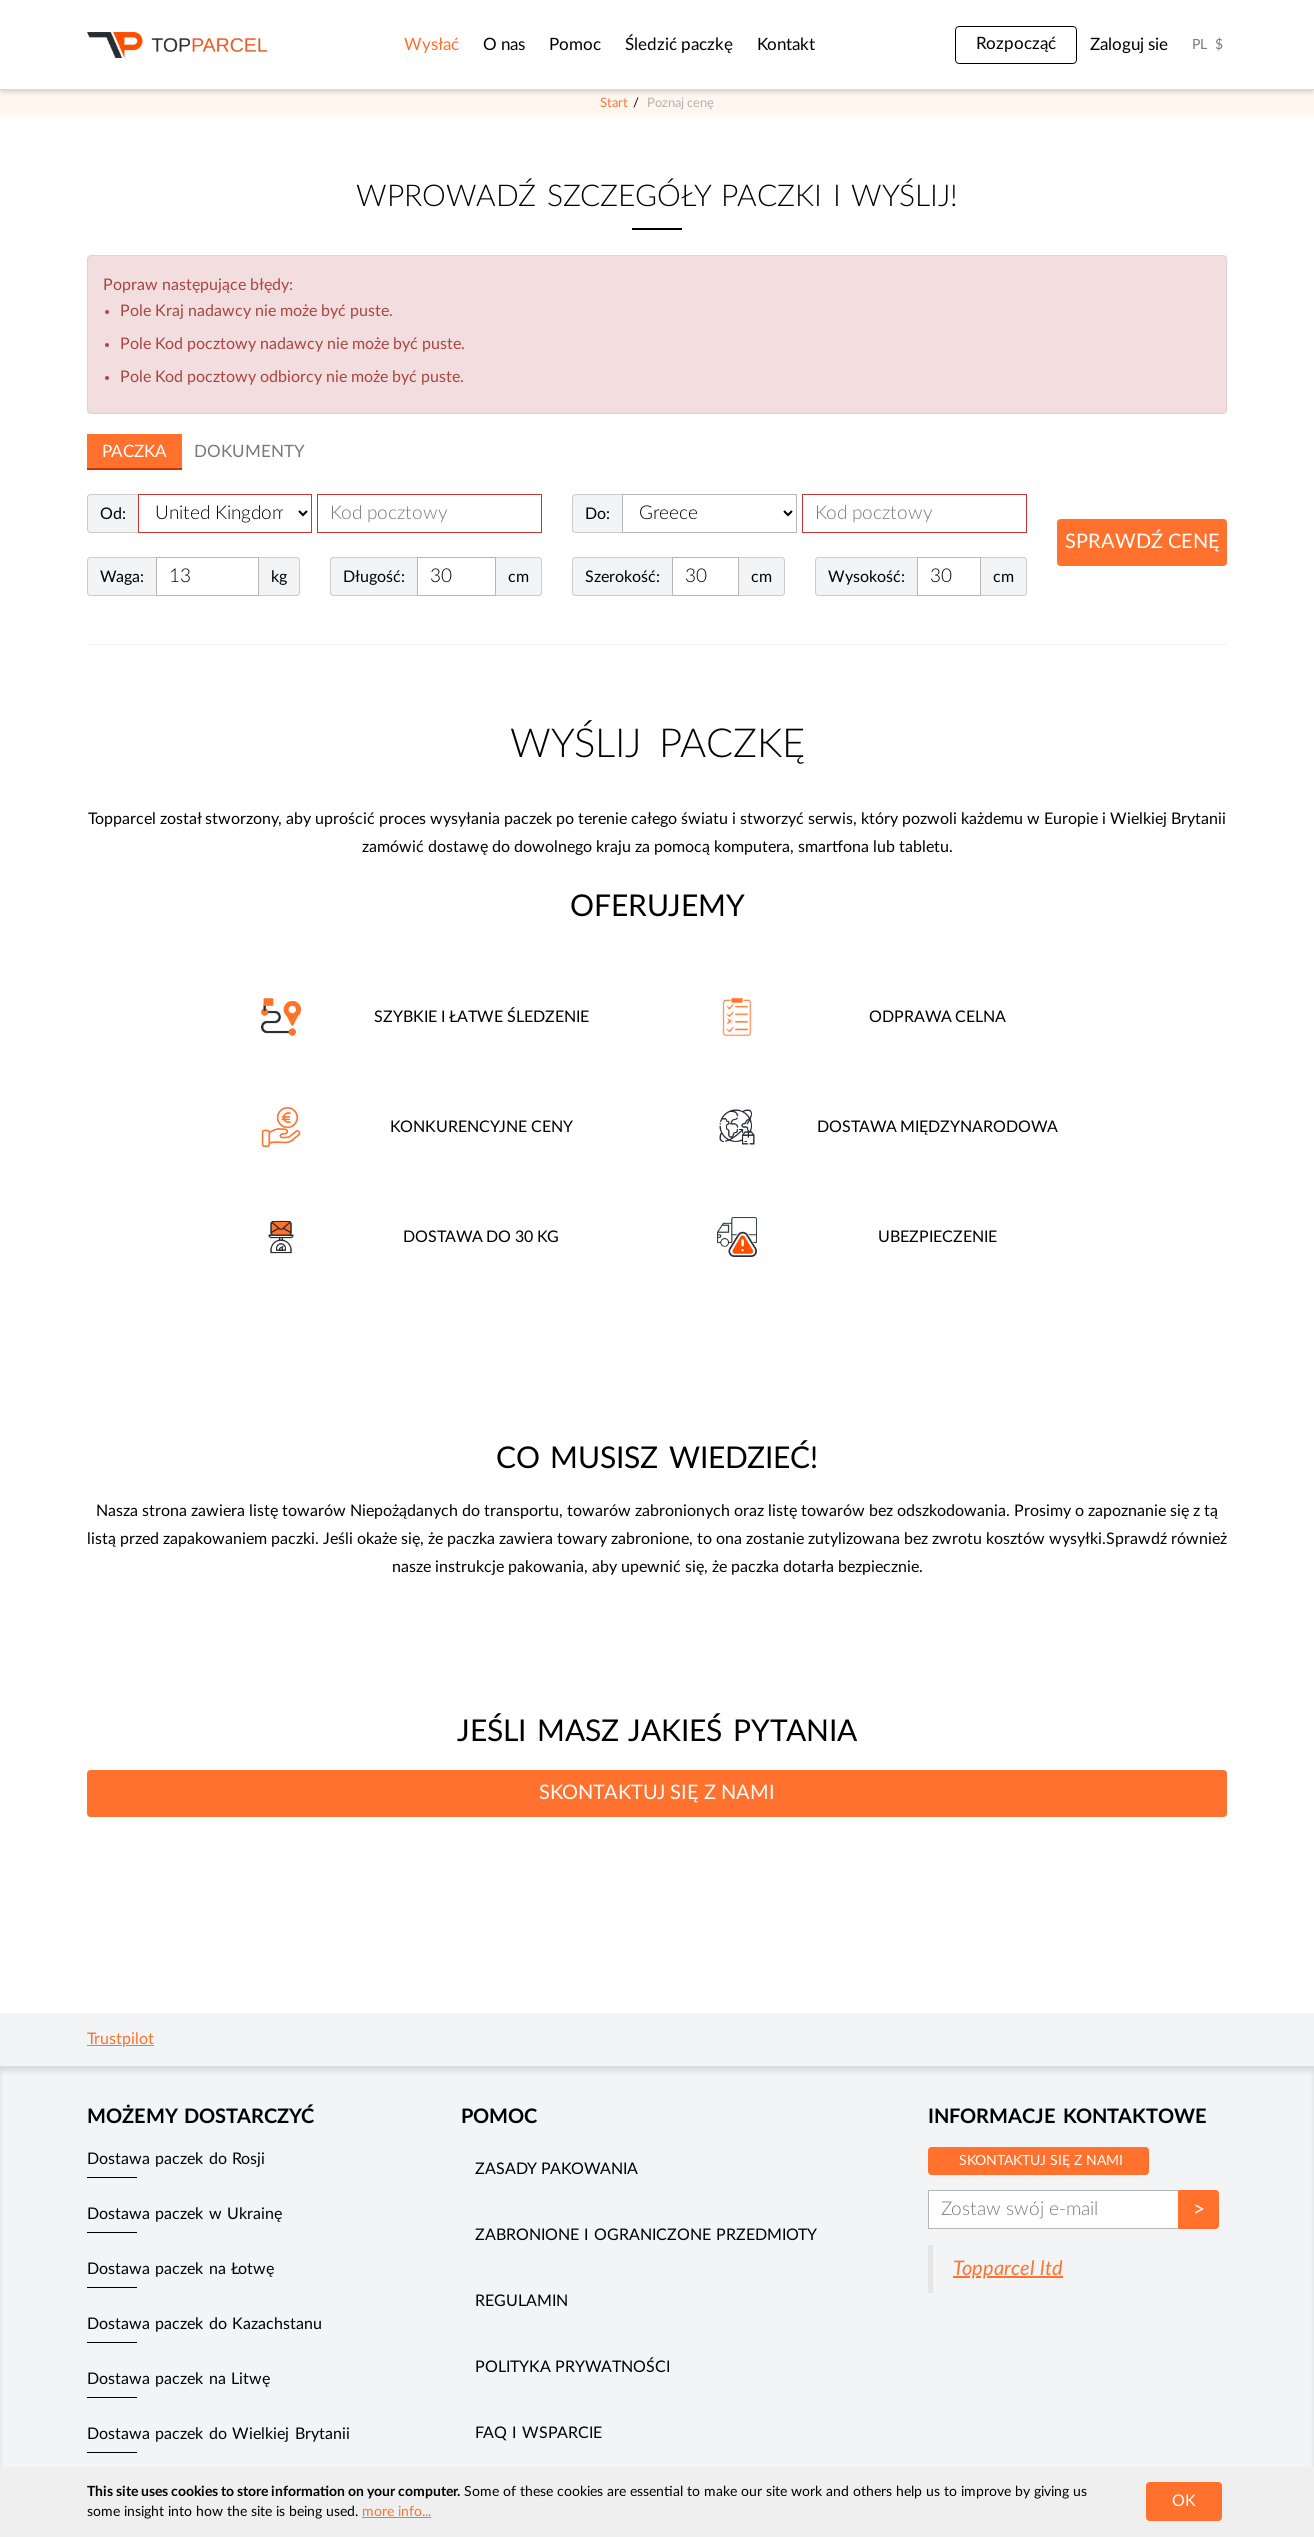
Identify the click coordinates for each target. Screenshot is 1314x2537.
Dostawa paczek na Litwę (178, 2379)
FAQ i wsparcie (538, 2433)
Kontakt (786, 45)
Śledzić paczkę (679, 45)
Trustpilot (120, 2039)
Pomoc (575, 45)
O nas (504, 45)
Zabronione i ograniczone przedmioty (646, 2235)
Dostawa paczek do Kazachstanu (204, 2324)
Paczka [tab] (134, 451)
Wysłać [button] (431, 45)
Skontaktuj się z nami (1041, 2161)
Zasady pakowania (556, 2169)
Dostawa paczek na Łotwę (180, 2269)
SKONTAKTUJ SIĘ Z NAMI (657, 1793)
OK (1184, 2501)
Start (614, 103)
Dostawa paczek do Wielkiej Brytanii (218, 2434)
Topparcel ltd (1008, 2269)
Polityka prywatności (572, 2367)
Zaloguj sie (1129, 45)
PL (1199, 45)
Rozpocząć (1016, 44)
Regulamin (521, 2301)
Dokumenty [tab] (249, 451)
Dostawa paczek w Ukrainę (184, 2214)
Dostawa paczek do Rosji (176, 2159)
